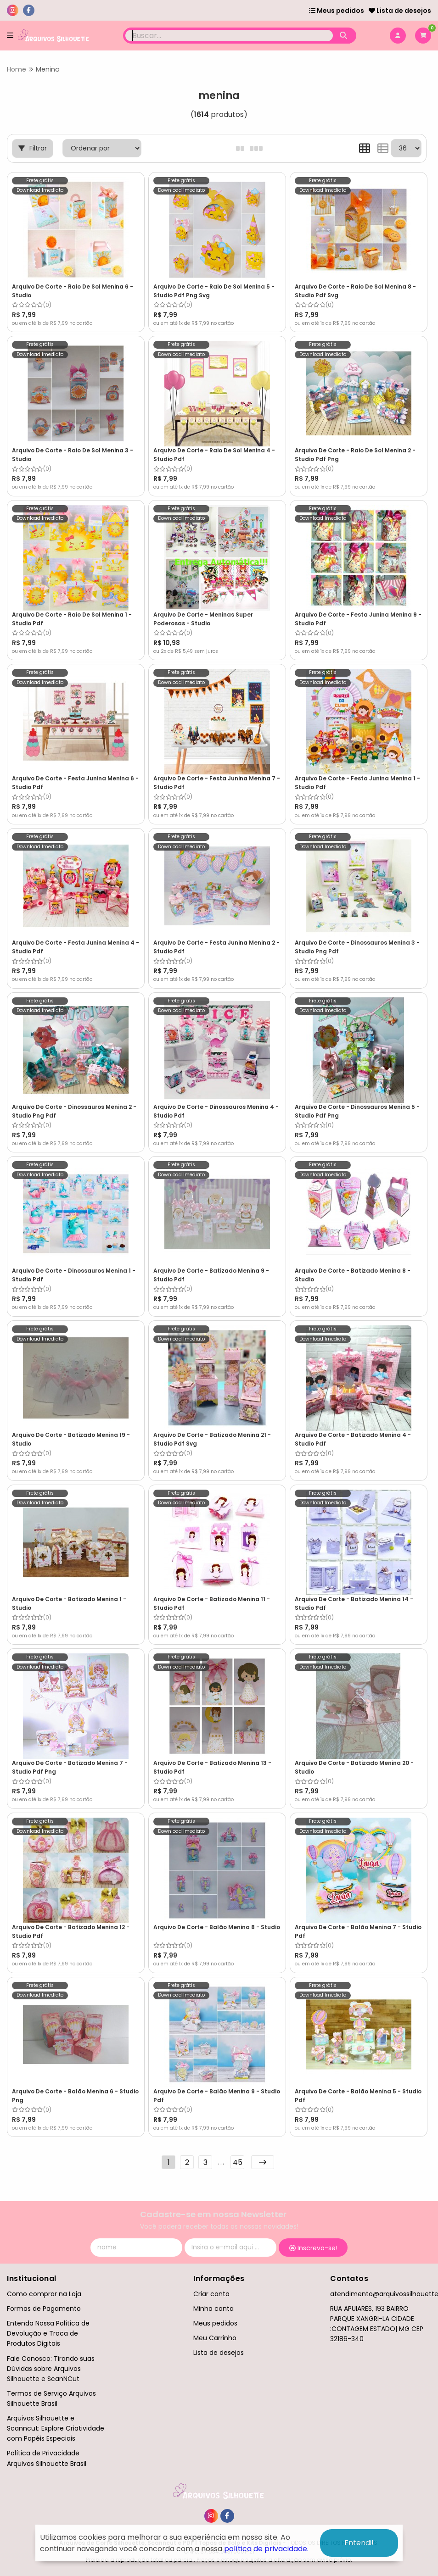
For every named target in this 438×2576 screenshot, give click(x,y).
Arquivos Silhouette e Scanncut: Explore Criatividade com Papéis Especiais (55, 2428)
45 (237, 2162)
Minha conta (213, 2308)
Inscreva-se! (313, 2248)
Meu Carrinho (214, 2337)
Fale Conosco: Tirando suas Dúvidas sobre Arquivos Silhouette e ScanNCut (51, 2368)
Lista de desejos (400, 10)
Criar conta (211, 2293)
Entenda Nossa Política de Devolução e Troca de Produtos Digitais (48, 2333)
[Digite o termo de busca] (229, 35)
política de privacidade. (266, 2548)
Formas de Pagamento (44, 2308)
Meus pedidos (336, 10)
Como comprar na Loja (44, 2293)
